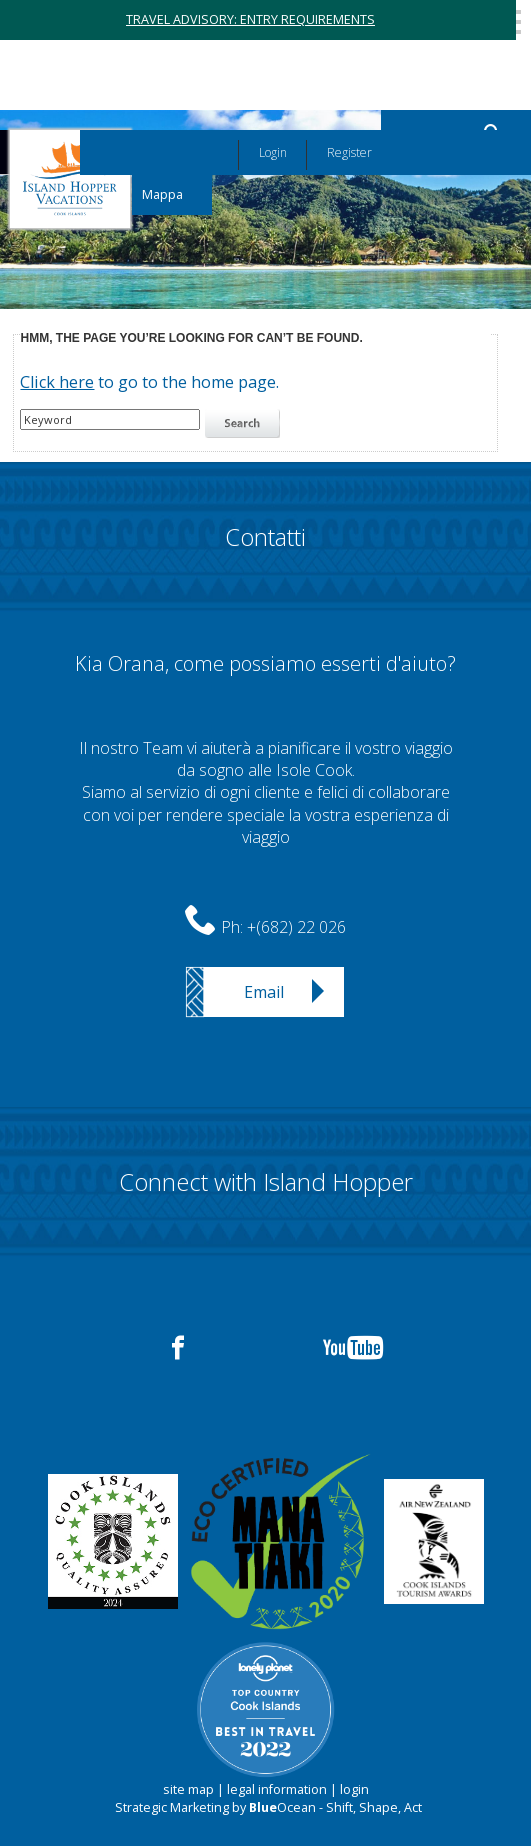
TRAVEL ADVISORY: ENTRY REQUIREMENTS (250, 19)
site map (188, 1789)
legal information (277, 1789)
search (245, 424)
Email (264, 992)
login (354, 1789)
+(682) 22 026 (296, 927)
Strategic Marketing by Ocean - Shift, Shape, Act (268, 1807)
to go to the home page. (149, 382)
